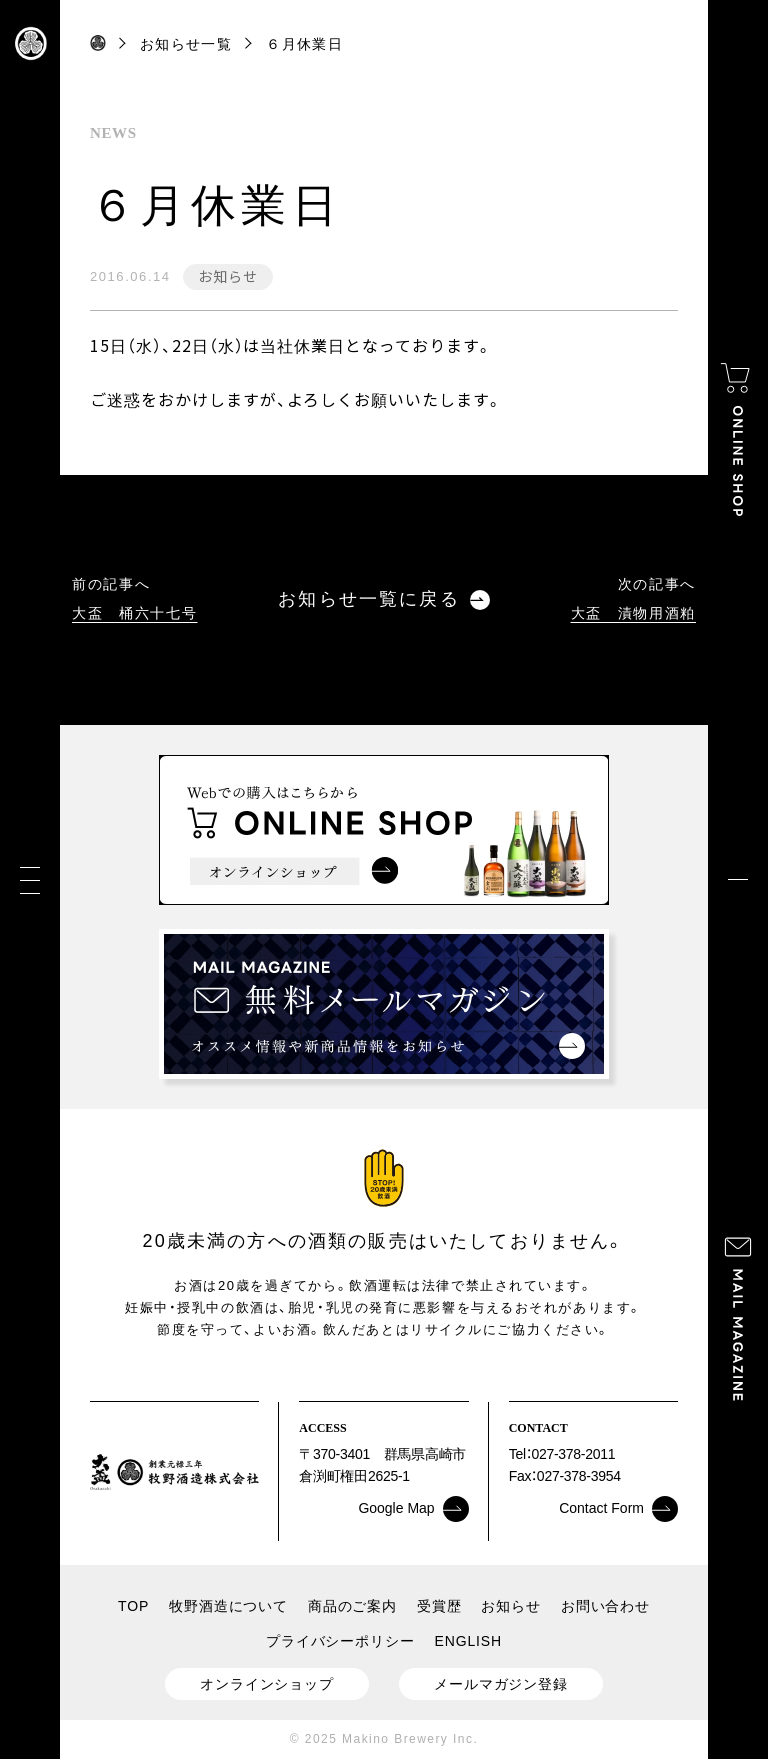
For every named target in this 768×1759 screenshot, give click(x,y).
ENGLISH (468, 1641)
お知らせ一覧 (186, 44)
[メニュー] (30, 879)
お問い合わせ (605, 1606)
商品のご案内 (352, 1606)
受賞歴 (439, 1606)
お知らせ (227, 276)
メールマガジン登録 (501, 1684)
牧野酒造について (228, 1606)
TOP (133, 1606)
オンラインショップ (267, 1684)
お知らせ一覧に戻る (383, 599)
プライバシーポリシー (340, 1641)
